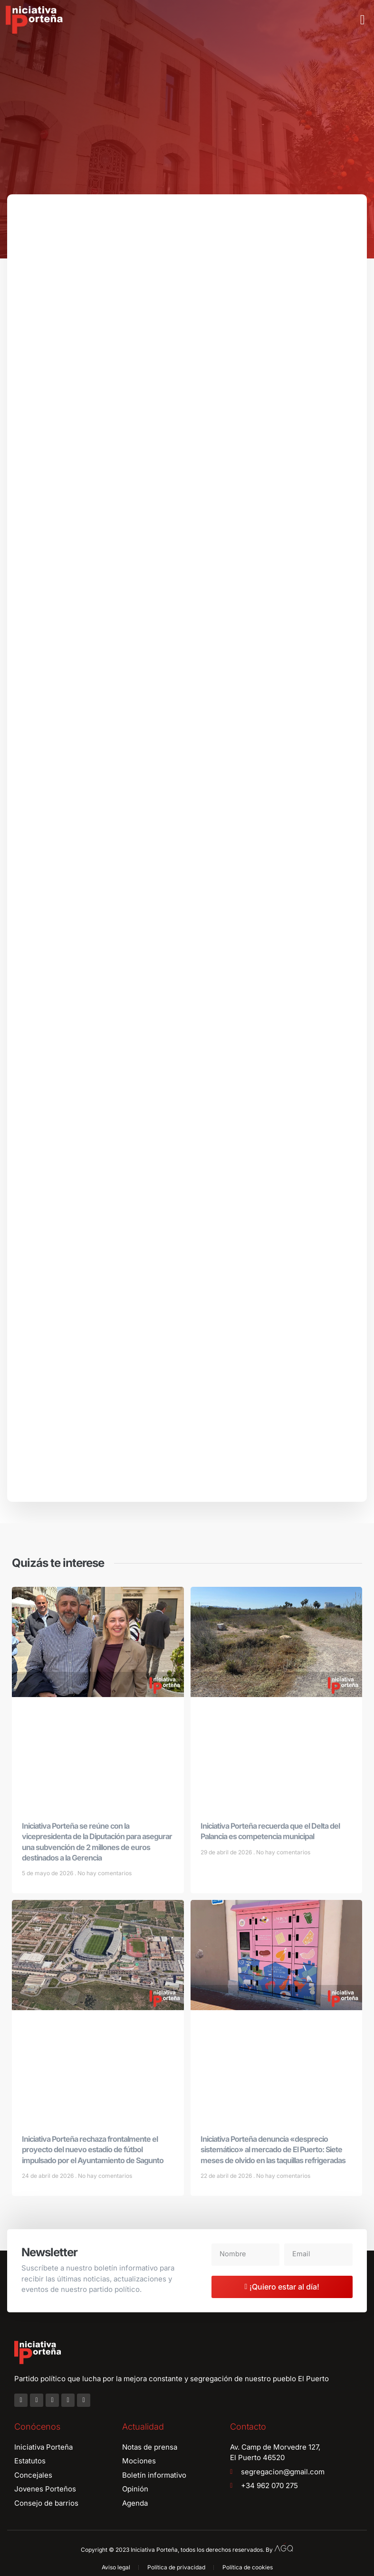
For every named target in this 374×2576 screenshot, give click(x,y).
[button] (362, 20)
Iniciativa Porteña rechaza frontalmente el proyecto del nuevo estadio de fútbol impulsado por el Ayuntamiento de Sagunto (92, 2153)
